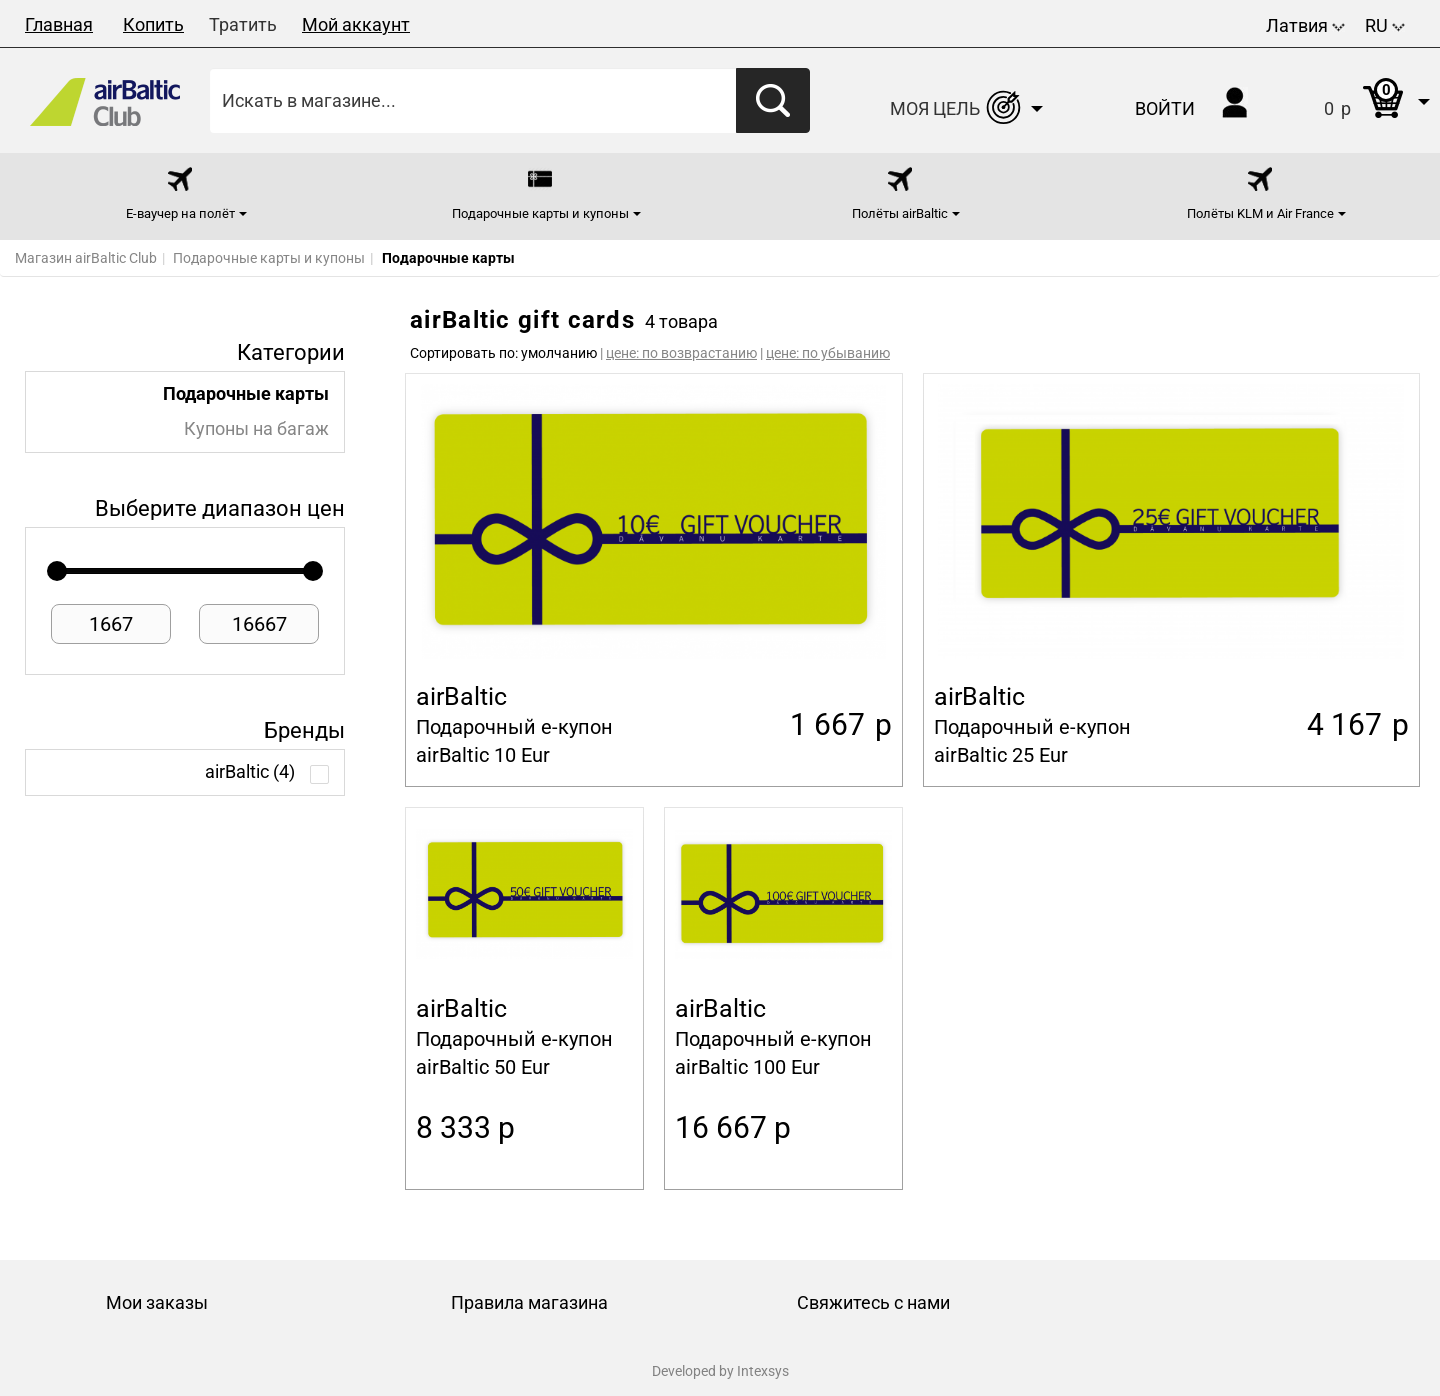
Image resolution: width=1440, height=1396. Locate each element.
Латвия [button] (1305, 25)
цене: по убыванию (828, 353)
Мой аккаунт (356, 24)
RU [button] (1385, 25)
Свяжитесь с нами (873, 1302)
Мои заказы (157, 1302)
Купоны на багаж (256, 429)
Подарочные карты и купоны (269, 258)
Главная (59, 24)
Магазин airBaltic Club (86, 258)
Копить (153, 24)
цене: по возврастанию (681, 353)
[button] (1356, 100)
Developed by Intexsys (720, 1371)
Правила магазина (529, 1302)
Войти (1165, 108)
